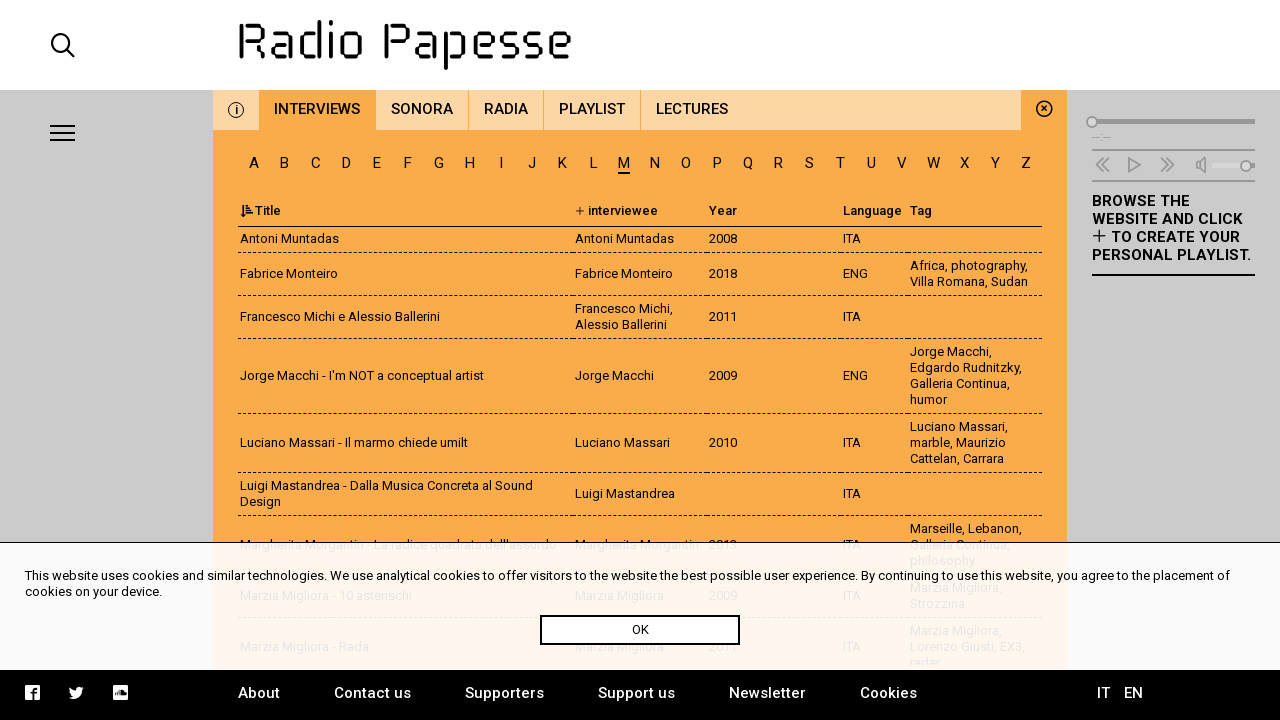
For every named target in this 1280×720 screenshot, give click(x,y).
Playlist (592, 109)
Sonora (422, 109)
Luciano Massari (957, 426)
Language (872, 210)
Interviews (317, 109)
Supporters (504, 693)
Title (260, 210)
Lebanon (993, 528)
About (259, 693)
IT (1103, 693)
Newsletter (767, 693)
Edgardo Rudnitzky (964, 367)
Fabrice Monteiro (289, 273)
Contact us (372, 693)
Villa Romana (947, 281)
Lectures (692, 109)
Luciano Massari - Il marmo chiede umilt (354, 442)
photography (988, 265)
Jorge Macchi (949, 351)
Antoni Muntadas (289, 238)
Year (723, 210)
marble (930, 442)
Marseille (936, 528)
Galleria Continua (958, 383)
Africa (927, 265)
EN (1133, 693)
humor (928, 399)
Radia (506, 109)
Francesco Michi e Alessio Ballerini (340, 316)
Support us (636, 693)
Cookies (888, 693)
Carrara (983, 458)
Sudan (1009, 281)
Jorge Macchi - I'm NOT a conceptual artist (362, 375)
